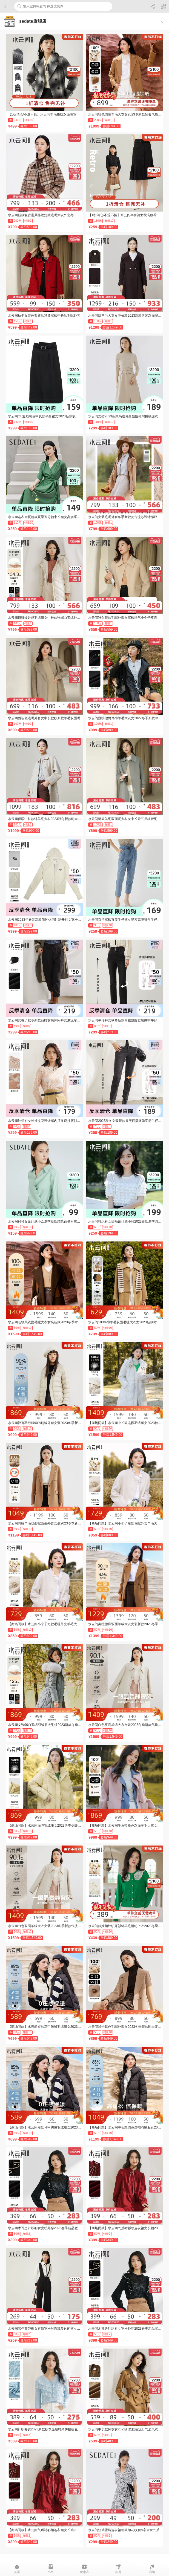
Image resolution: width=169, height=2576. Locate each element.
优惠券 (84, 2569)
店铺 (152, 2569)
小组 (51, 2569)
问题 (118, 2569)
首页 (17, 2569)
